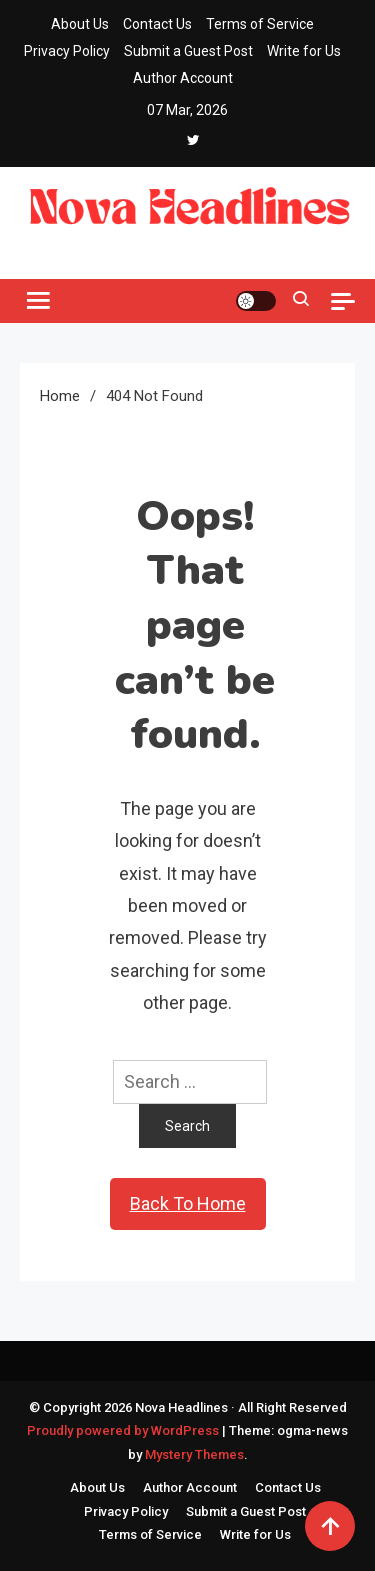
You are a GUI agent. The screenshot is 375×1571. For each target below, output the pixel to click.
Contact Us (157, 24)
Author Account (183, 78)
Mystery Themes (194, 1454)
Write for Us (304, 51)
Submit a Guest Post (188, 51)
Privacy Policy (67, 51)
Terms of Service (260, 24)
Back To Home (188, 1203)
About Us (80, 24)
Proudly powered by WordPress (124, 1430)
